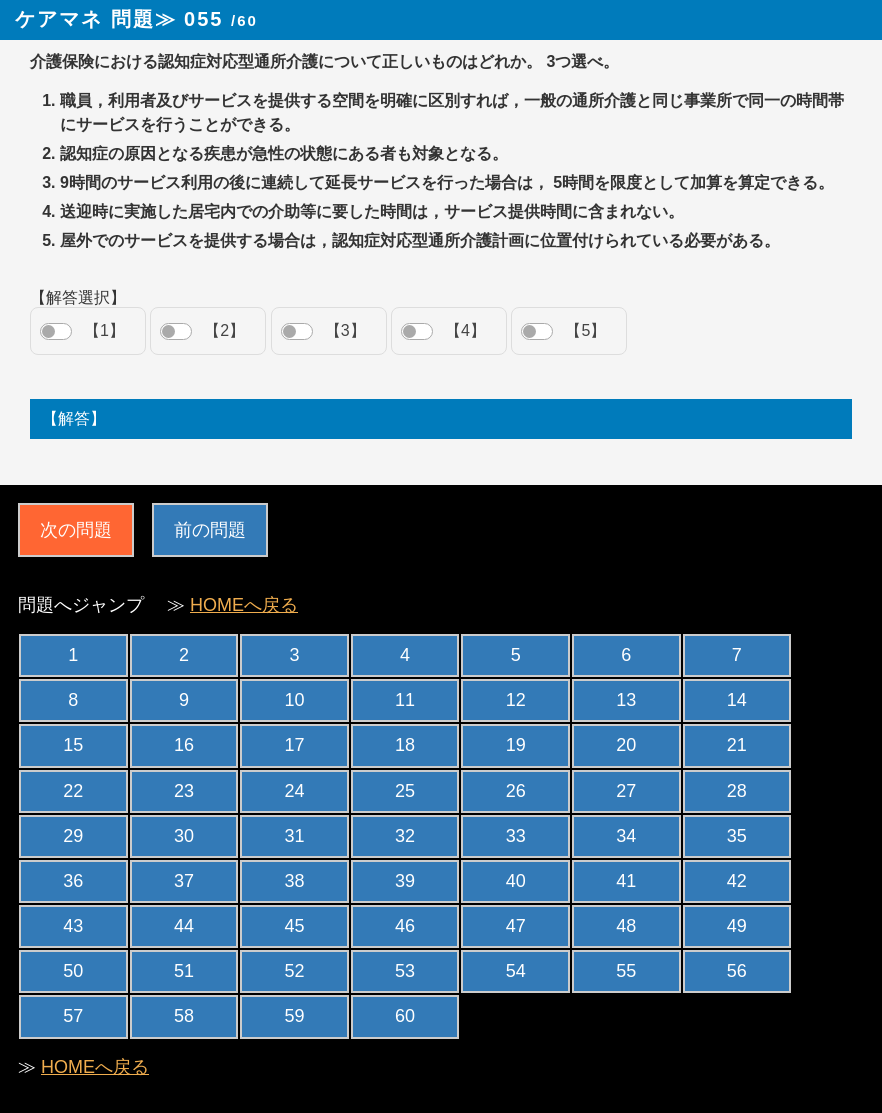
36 (73, 881)
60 (405, 1016)
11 (405, 700)
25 (405, 791)
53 (405, 971)
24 (294, 791)
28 (737, 791)
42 (737, 881)
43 (73, 926)
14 (737, 700)
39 (405, 881)
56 (737, 971)
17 (294, 745)
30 (184, 836)
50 (73, 971)
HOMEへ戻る (244, 605)
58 (184, 1016)
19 (516, 745)
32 (405, 836)
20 (626, 745)
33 (516, 836)
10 (294, 700)
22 (73, 791)
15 (73, 745)
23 (184, 791)
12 (516, 700)
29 (73, 836)
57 (73, 1016)
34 (626, 836)
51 (184, 971)
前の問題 (210, 530)
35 (737, 836)
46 (405, 926)
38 (294, 881)
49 (737, 926)
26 (516, 791)
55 (626, 971)
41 (626, 881)
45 (294, 926)
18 (405, 745)
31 (294, 836)
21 (737, 745)
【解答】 (74, 418)
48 (626, 926)
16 (184, 745)
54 (516, 971)
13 (626, 700)
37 (184, 881)
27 (626, 791)
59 (294, 1016)
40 (516, 881)
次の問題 (76, 530)
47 (516, 926)
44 (184, 926)
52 (294, 971)
